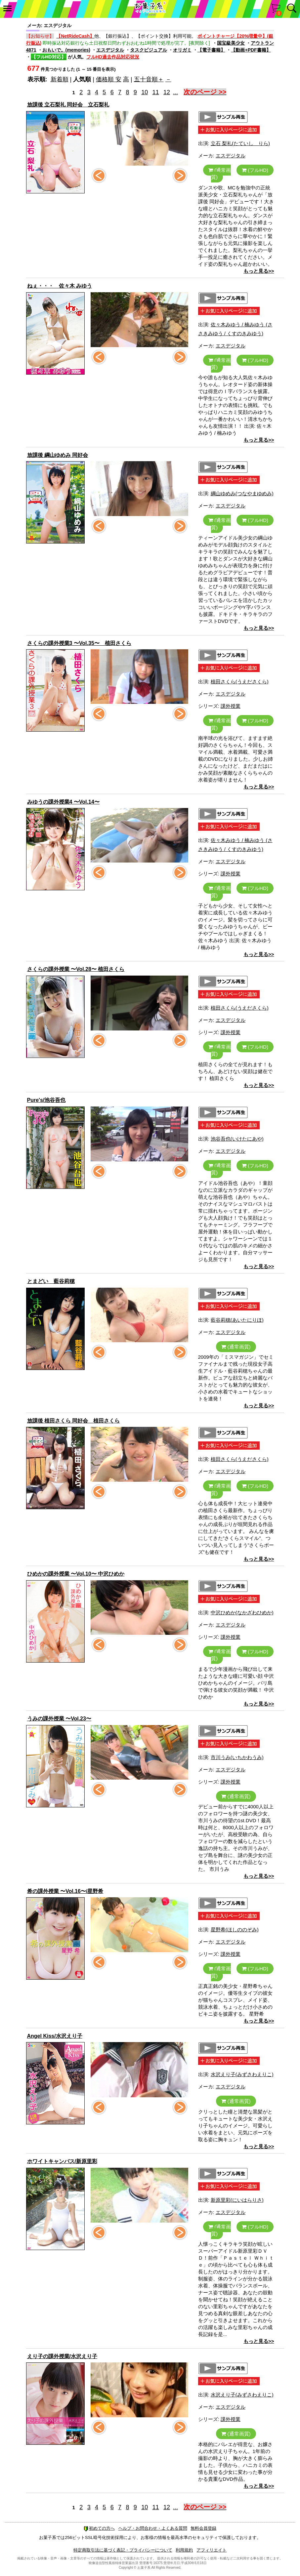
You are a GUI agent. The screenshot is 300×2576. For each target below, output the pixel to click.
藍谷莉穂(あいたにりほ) (237, 1320)
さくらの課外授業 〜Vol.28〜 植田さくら (76, 969)
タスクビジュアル (148, 50)
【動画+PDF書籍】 (251, 50)
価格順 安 (108, 79)
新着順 (59, 79)
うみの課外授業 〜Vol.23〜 (59, 1718)
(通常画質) (219, 173)
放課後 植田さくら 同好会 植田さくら (73, 1421)
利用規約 (184, 2550)
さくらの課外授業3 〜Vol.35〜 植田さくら (79, 643)
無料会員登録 (203, 2528)
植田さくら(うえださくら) (240, 681)
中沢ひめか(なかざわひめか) (242, 1612)
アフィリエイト (211, 2550)
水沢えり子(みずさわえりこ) (242, 2074)
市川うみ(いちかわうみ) (237, 1757)
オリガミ (182, 50)
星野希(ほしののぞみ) (235, 1929)
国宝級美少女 (231, 43)
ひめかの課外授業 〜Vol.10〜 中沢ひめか (76, 1574)
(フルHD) (255, 170)
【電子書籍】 (211, 50)
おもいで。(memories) (66, 50)
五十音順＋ (149, 79)
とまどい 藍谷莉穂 (51, 1281)
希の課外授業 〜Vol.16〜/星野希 (65, 1891)
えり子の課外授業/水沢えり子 (62, 2356)
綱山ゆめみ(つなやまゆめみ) (242, 493)
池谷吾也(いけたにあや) (237, 1139)
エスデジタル (110, 50)
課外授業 (230, 706)
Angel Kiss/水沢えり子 (54, 2036)
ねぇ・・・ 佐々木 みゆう (59, 286)
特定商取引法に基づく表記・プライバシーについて (122, 2550)
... (175, 92)
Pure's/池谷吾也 (46, 1100)
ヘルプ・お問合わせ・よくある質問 (152, 2528)
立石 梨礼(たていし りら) (240, 143)
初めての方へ (99, 2528)
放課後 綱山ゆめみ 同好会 (57, 455)
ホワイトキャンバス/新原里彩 (62, 2161)
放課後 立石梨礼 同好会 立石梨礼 (68, 104)
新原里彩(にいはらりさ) (237, 2200)
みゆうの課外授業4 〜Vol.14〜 (63, 802)
